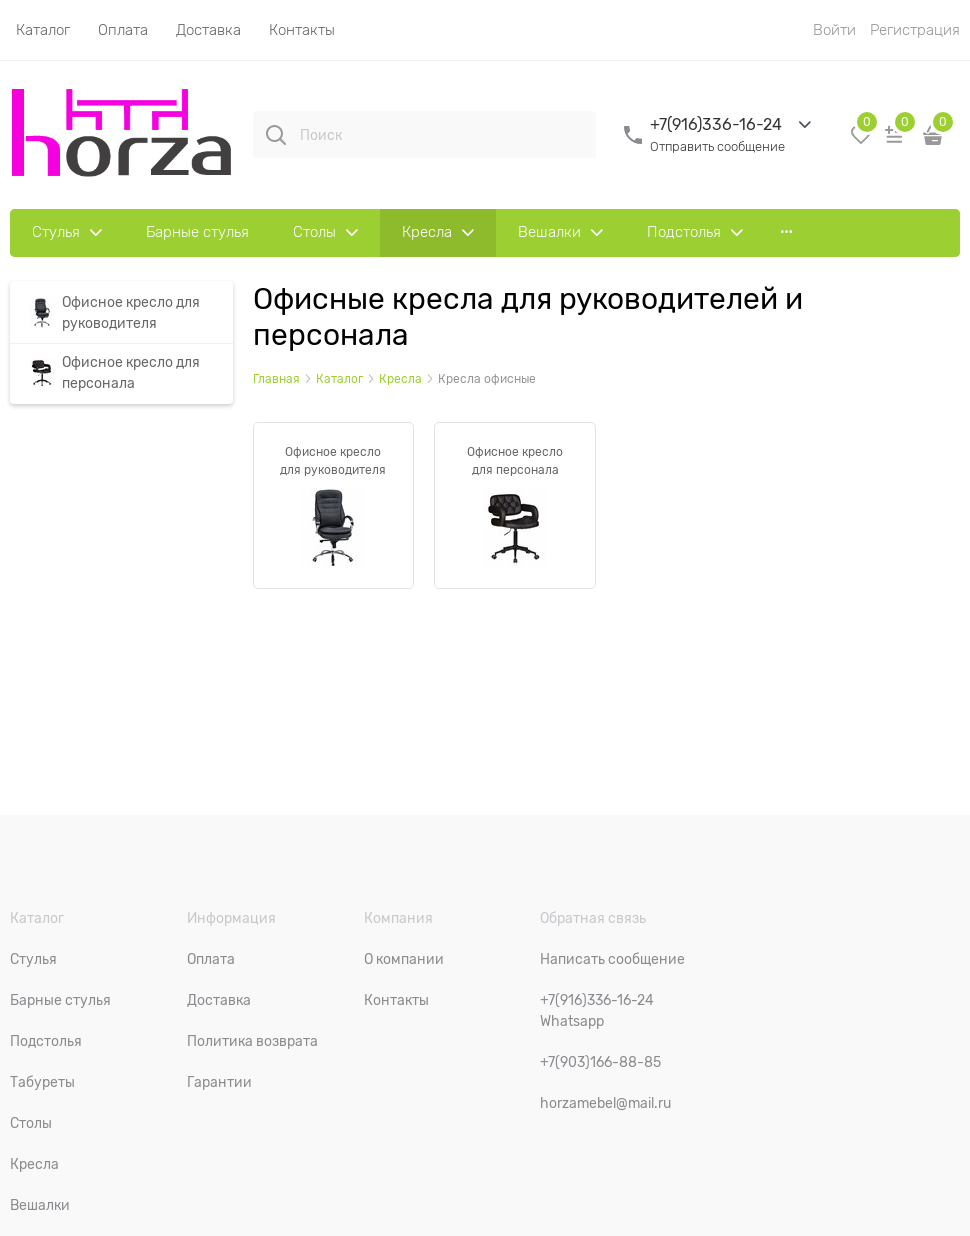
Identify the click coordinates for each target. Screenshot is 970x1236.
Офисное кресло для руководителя (333, 461)
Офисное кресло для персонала (515, 461)
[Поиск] (276, 135)
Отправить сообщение (717, 146)
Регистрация (915, 30)
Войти (834, 30)
